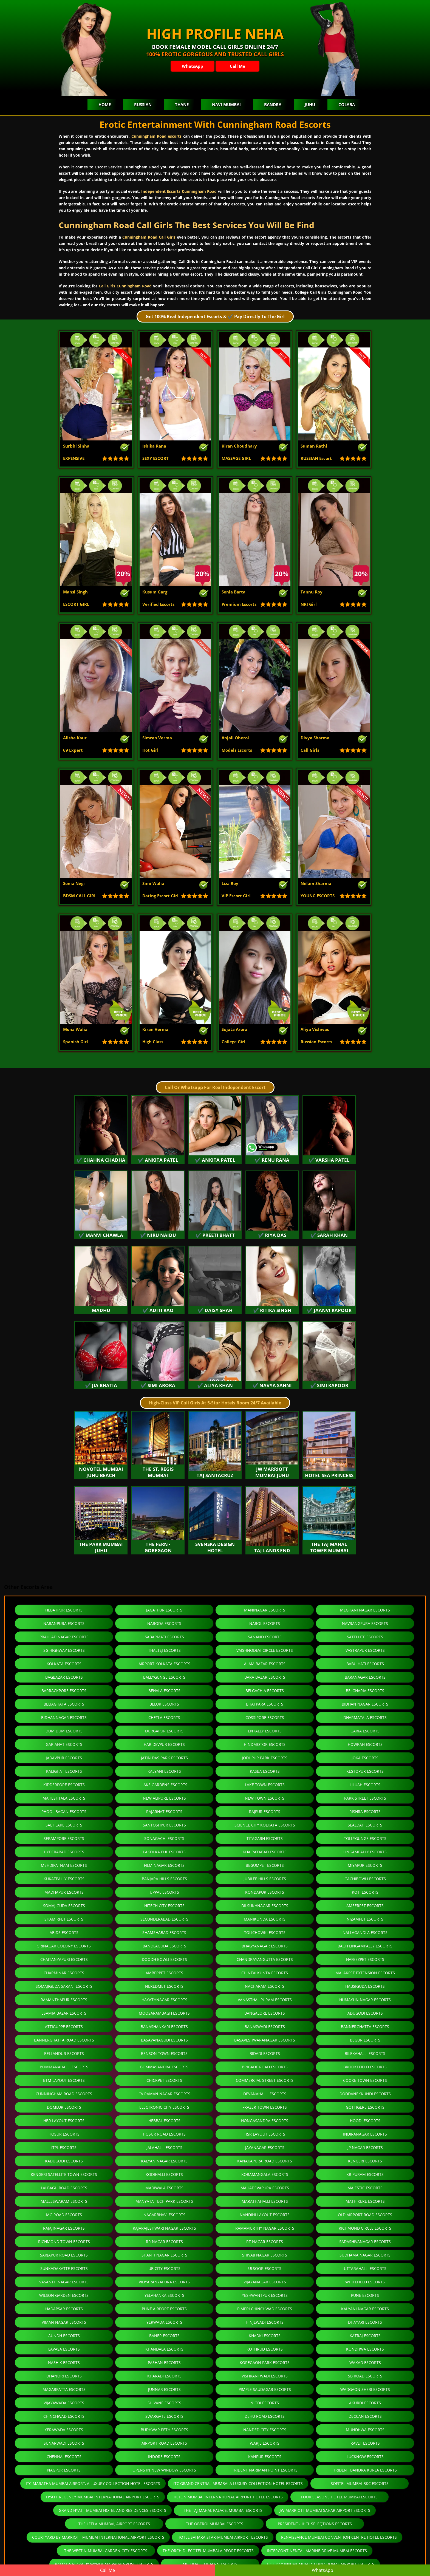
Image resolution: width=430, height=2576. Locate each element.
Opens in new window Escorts (164, 2470)
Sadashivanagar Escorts (365, 2241)
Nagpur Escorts (64, 2470)
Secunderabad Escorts (164, 1919)
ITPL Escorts (64, 2147)
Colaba (346, 104)
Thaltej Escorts (164, 1650)
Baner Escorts (164, 2335)
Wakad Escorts (365, 2362)
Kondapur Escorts (264, 1892)
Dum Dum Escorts (64, 1731)
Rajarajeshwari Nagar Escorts (164, 2228)
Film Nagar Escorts (164, 1865)
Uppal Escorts (164, 1892)
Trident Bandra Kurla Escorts (365, 2470)
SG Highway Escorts (64, 1650)
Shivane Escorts (164, 2402)
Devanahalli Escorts (264, 2093)
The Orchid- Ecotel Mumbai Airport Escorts (208, 2550)
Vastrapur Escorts (365, 1650)
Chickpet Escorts (164, 2080)
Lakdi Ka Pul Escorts (164, 1851)
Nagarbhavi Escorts (164, 2214)
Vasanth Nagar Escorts (64, 2281)
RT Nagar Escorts (264, 2241)
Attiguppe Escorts (64, 2026)
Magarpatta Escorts (64, 2389)
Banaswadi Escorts (265, 2026)
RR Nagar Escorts (164, 2241)
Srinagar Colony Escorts (64, 1946)
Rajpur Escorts (264, 1811)
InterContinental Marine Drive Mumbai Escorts (317, 2550)
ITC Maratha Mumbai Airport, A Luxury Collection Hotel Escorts (93, 2483)
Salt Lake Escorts (64, 1825)
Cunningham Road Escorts (64, 2093)
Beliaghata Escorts (64, 1704)
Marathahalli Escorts (265, 2201)
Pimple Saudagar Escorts (265, 2389)
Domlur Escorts (64, 2107)
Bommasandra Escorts (164, 2066)
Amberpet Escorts (164, 1972)
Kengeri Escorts (365, 2161)
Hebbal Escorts (164, 2120)
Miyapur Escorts (365, 1865)
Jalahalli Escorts (164, 2147)
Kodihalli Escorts (164, 2174)
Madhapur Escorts (64, 1892)
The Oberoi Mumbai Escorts (214, 2523)
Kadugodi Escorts (64, 2161)
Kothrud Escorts (265, 2349)
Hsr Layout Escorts (264, 2134)
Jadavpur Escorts (64, 1757)
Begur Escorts (365, 2040)
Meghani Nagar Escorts (365, 1610)
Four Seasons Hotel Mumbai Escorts (339, 2496)
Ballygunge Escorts (164, 1677)
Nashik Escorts (64, 2362)
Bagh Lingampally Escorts (365, 1946)
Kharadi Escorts (164, 2376)
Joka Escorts (365, 1757)
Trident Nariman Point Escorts (265, 2470)
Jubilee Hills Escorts (265, 1878)
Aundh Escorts (64, 2335)
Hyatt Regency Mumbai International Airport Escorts (102, 2496)
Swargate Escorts (164, 2416)
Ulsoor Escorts (264, 2268)
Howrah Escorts (365, 1744)
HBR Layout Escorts (63, 2120)
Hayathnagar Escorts (164, 1999)
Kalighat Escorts (64, 1771)
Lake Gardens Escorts (164, 1784)
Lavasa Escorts (64, 2349)
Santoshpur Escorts (164, 1825)
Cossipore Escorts (264, 1717)
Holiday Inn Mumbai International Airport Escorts (320, 2564)
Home (104, 104)
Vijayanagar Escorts (265, 2281)
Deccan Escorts (365, 2416)
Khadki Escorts (265, 2335)
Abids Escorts (64, 1932)
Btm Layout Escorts (64, 2080)
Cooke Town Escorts (365, 2080)
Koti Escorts (365, 1892)
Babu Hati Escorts (365, 1663)
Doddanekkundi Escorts (365, 2093)
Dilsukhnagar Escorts (264, 1905)
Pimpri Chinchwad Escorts (264, 2308)
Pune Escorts (365, 2295)
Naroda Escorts (164, 1623)
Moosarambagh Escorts (164, 2013)
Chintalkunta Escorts (264, 1972)
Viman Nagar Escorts (64, 2322)
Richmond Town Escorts (64, 2241)
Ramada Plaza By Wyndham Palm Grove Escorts (104, 2564)
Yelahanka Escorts (164, 2295)
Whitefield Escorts (365, 2281)
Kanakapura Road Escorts (264, 2161)
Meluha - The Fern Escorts (210, 2564)
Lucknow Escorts (365, 2456)
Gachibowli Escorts (365, 1878)
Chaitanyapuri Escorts (64, 1959)
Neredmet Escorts (164, 1986)
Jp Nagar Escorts (365, 2147)
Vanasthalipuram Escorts (265, 1999)
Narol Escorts (264, 1623)
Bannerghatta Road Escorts (64, 2040)
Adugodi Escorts (365, 2013)
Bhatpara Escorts (264, 1704)
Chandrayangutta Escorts (265, 1959)
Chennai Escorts (64, 2456)
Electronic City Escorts (164, 2107)
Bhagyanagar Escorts (265, 1946)
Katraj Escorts (365, 2335)
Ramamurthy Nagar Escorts (264, 2228)
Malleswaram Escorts (64, 2201)
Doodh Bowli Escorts (164, 1959)
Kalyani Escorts (164, 1771)
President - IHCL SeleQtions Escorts (315, 2523)
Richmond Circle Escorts (365, 2228)
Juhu (310, 104)
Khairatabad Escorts (265, 1851)
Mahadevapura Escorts (265, 2187)
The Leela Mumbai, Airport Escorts (114, 2523)
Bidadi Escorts (265, 2053)
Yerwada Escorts (164, 2322)
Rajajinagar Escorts (64, 2228)
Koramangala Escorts (264, 2174)
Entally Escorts (265, 1731)
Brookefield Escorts (365, 2066)
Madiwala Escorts (164, 2187)
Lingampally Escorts (365, 1851)
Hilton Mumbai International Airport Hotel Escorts (227, 2496)
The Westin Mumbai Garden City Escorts (105, 2550)
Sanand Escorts (265, 1636)
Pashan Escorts (164, 2362)
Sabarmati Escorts (164, 1636)
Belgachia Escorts (264, 1690)
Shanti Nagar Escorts (164, 2255)
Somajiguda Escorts (64, 1905)
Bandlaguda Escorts (164, 1946)
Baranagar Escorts (365, 1677)
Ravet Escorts (365, 2443)
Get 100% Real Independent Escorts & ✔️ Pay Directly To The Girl (215, 316)
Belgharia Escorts (365, 1690)
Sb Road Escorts (365, 2376)
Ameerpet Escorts (365, 1905)
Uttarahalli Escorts (365, 2268)
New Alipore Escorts (164, 1798)
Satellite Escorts (365, 1636)
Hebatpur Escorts (64, 1610)
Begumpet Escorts (265, 1865)
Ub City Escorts (164, 2268)
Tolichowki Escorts (264, 1932)
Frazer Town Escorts (264, 2107)
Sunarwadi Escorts (64, 2443)
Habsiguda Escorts (365, 1986)
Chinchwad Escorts (63, 2416)
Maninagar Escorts (264, 1610)
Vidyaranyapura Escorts (164, 2281)
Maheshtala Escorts (64, 1798)
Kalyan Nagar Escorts (164, 2161)
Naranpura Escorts (63, 1623)
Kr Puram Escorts (365, 2174)
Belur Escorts (164, 1704)
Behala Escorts (164, 1690)
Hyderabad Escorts (64, 1851)
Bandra (272, 104)
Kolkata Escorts (64, 1663)
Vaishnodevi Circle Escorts (264, 1650)
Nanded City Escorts (264, 2429)
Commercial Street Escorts (264, 2080)
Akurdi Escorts (365, 2402)
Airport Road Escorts (164, 2443)
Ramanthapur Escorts (64, 1999)
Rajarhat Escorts (164, 1811)
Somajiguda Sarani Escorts (64, 1986)
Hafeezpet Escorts (365, 1959)
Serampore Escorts (64, 1838)
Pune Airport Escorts (164, 2308)
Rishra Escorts (365, 1811)
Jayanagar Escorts (264, 2147)
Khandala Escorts (164, 2349)
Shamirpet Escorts (63, 1919)
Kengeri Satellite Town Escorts (64, 2174)
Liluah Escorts (365, 1784)
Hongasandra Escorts (264, 2120)
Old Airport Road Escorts (365, 2214)
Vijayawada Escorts (64, 2402)
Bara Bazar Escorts (264, 1677)
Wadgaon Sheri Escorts (365, 2389)
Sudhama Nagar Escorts (365, 2255)
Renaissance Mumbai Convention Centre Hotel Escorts (339, 2537)
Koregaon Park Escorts (265, 2362)
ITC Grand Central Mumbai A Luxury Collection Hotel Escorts (238, 2483)
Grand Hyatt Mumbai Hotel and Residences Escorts (112, 2510)
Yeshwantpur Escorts (265, 2295)
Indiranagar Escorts (365, 2134)
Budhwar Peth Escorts (164, 2429)
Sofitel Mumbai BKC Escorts (360, 2483)
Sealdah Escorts (365, 1825)
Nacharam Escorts (264, 1986)
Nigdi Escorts (264, 2402)
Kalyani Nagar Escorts (365, 2308)
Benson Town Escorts (164, 2053)
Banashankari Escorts (164, 2026)
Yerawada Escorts (64, 2429)
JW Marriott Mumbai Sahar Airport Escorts (325, 2510)
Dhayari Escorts (365, 2322)
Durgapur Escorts (164, 1731)
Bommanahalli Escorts (64, 2066)
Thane (182, 104)
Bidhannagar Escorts (64, 1717)
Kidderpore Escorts (64, 1784)
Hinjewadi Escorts (265, 2322)
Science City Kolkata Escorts (264, 1825)
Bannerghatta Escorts (365, 2026)
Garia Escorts (365, 1731)
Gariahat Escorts (64, 1744)
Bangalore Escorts (264, 2013)
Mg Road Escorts (64, 2214)
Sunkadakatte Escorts (64, 2268)
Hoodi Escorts (365, 2120)
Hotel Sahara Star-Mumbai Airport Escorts (222, 2537)
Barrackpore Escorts (63, 1690)
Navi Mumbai (226, 104)
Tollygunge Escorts (365, 1838)
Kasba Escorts (265, 1771)
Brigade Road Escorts (265, 2066)
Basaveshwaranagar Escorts (264, 2040)
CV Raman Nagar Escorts (164, 2093)
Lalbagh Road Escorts (64, 2187)
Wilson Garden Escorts (64, 2295)
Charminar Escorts (64, 1972)
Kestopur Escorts (365, 1771)
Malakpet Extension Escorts (365, 1972)
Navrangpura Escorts (365, 1623)
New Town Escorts (264, 1798)
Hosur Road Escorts (164, 2134)
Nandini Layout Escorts (265, 2214)
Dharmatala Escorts (365, 1717)
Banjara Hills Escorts (164, 1878)
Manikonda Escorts (264, 1919)
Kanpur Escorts (264, 2456)
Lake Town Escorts (265, 1784)
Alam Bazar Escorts (264, 1663)
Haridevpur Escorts (164, 1744)
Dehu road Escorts (265, 2416)
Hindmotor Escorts (264, 1744)
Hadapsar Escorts (64, 2308)
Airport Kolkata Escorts (164, 1663)
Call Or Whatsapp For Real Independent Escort (215, 1087)
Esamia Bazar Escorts (63, 2013)
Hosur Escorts (64, 2134)
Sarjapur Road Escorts (64, 2255)
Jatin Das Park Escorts (164, 1757)
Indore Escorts (164, 2456)
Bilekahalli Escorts (365, 2053)
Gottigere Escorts (365, 2107)
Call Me (237, 66)
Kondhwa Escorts (365, 2349)
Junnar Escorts (164, 2389)
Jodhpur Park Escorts (264, 1757)
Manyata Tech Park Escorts (164, 2201)
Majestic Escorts (365, 2187)
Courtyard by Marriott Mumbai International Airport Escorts (98, 2537)
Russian (143, 104)
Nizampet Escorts (365, 1919)
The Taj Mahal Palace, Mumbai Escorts (223, 2510)
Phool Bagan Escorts (63, 1811)
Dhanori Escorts (64, 2376)
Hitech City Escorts (164, 1905)
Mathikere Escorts (365, 2201)
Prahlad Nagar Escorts (64, 1636)
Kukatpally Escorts (64, 1878)
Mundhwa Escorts (365, 2429)
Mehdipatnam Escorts (64, 1865)
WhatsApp (192, 66)
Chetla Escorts (164, 1717)
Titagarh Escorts (265, 1838)
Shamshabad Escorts (164, 1932)
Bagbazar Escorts (64, 1677)
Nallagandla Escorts (365, 1932)
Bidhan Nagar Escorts (365, 1704)
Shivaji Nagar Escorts (264, 2255)
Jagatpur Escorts (164, 1610)
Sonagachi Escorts (164, 1838)
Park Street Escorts (365, 1798)
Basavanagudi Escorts (164, 2040)
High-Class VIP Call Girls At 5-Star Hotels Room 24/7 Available (215, 1403)
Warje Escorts (264, 2443)
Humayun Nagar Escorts (365, 1999)
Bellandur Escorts (64, 2053)
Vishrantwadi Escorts (265, 2376)
